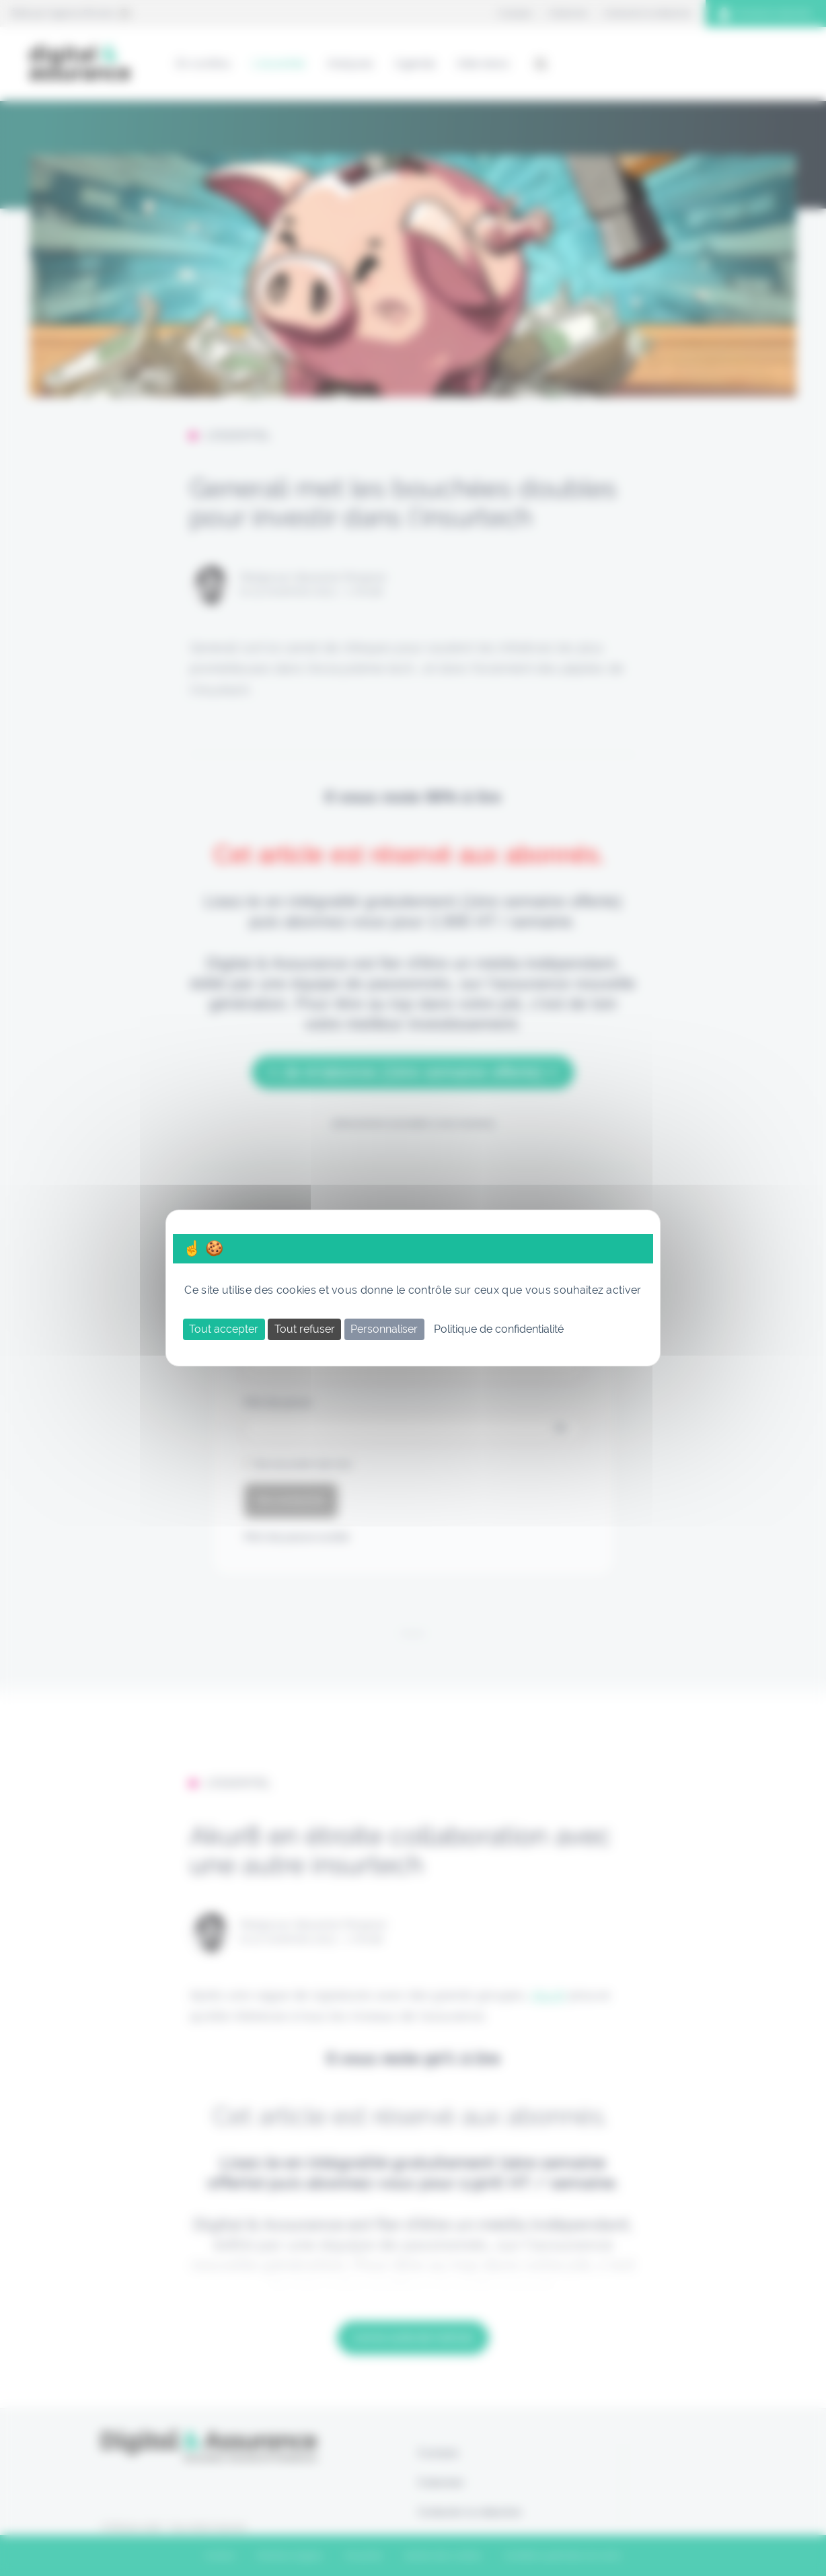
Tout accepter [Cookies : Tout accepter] (223, 1329)
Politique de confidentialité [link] (499, 1329)
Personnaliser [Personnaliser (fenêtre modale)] (384, 1329)
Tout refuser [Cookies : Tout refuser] (304, 1329)
